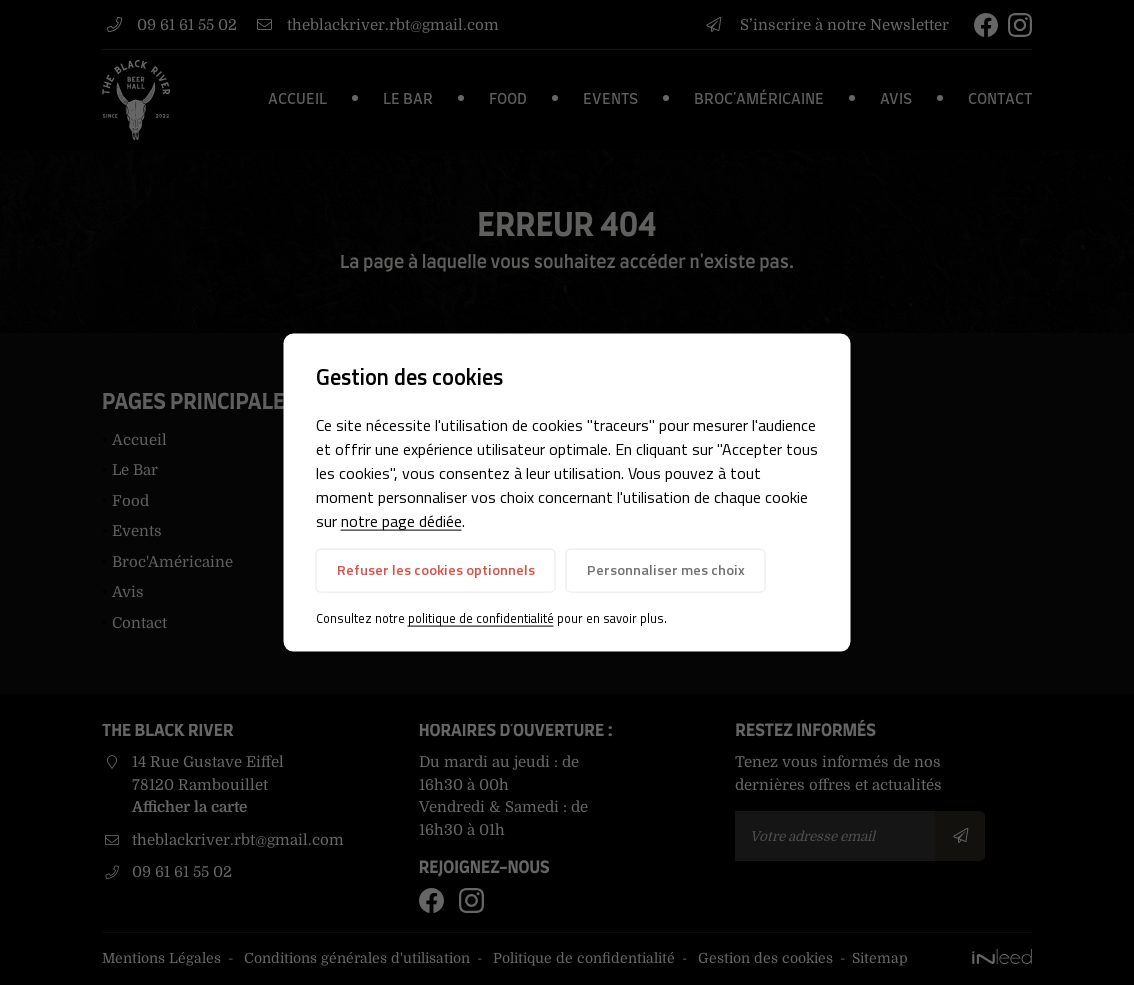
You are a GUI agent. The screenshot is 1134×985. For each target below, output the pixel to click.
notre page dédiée (401, 521)
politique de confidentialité (481, 618)
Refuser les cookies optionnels (436, 570)
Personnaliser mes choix (666, 570)
